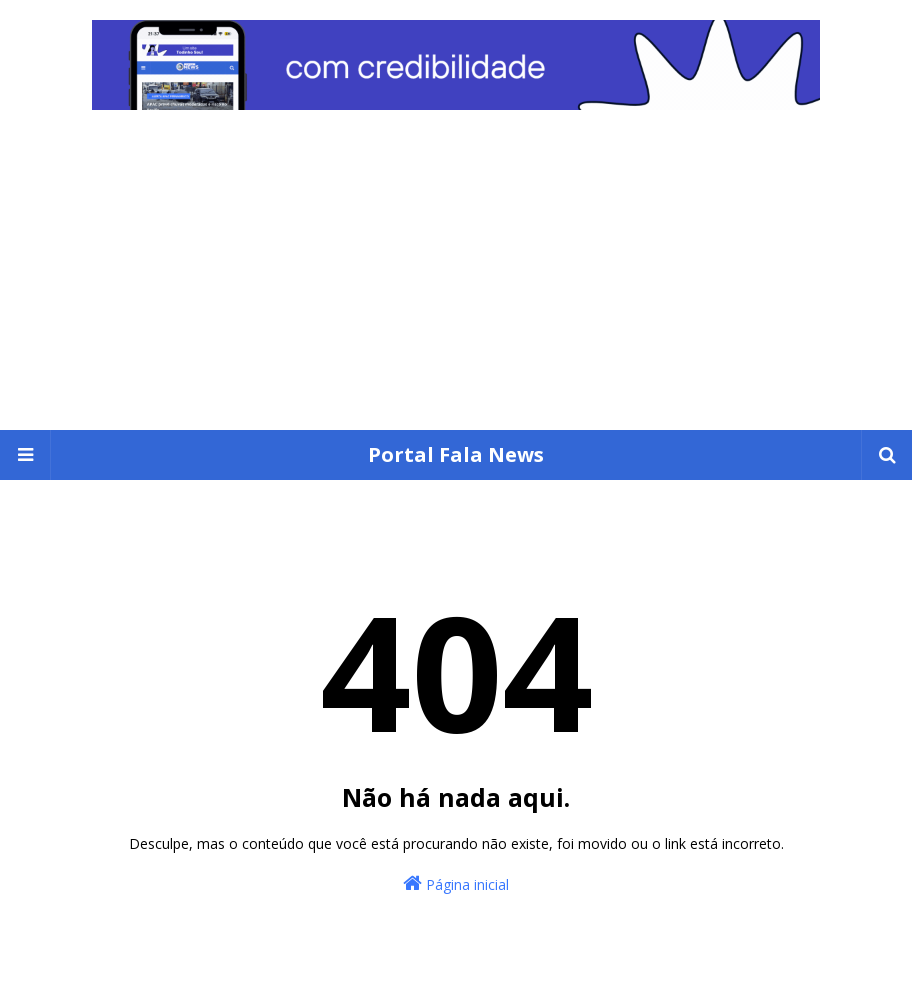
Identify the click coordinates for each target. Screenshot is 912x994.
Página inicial (456, 883)
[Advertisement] (456, 280)
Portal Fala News (456, 454)
